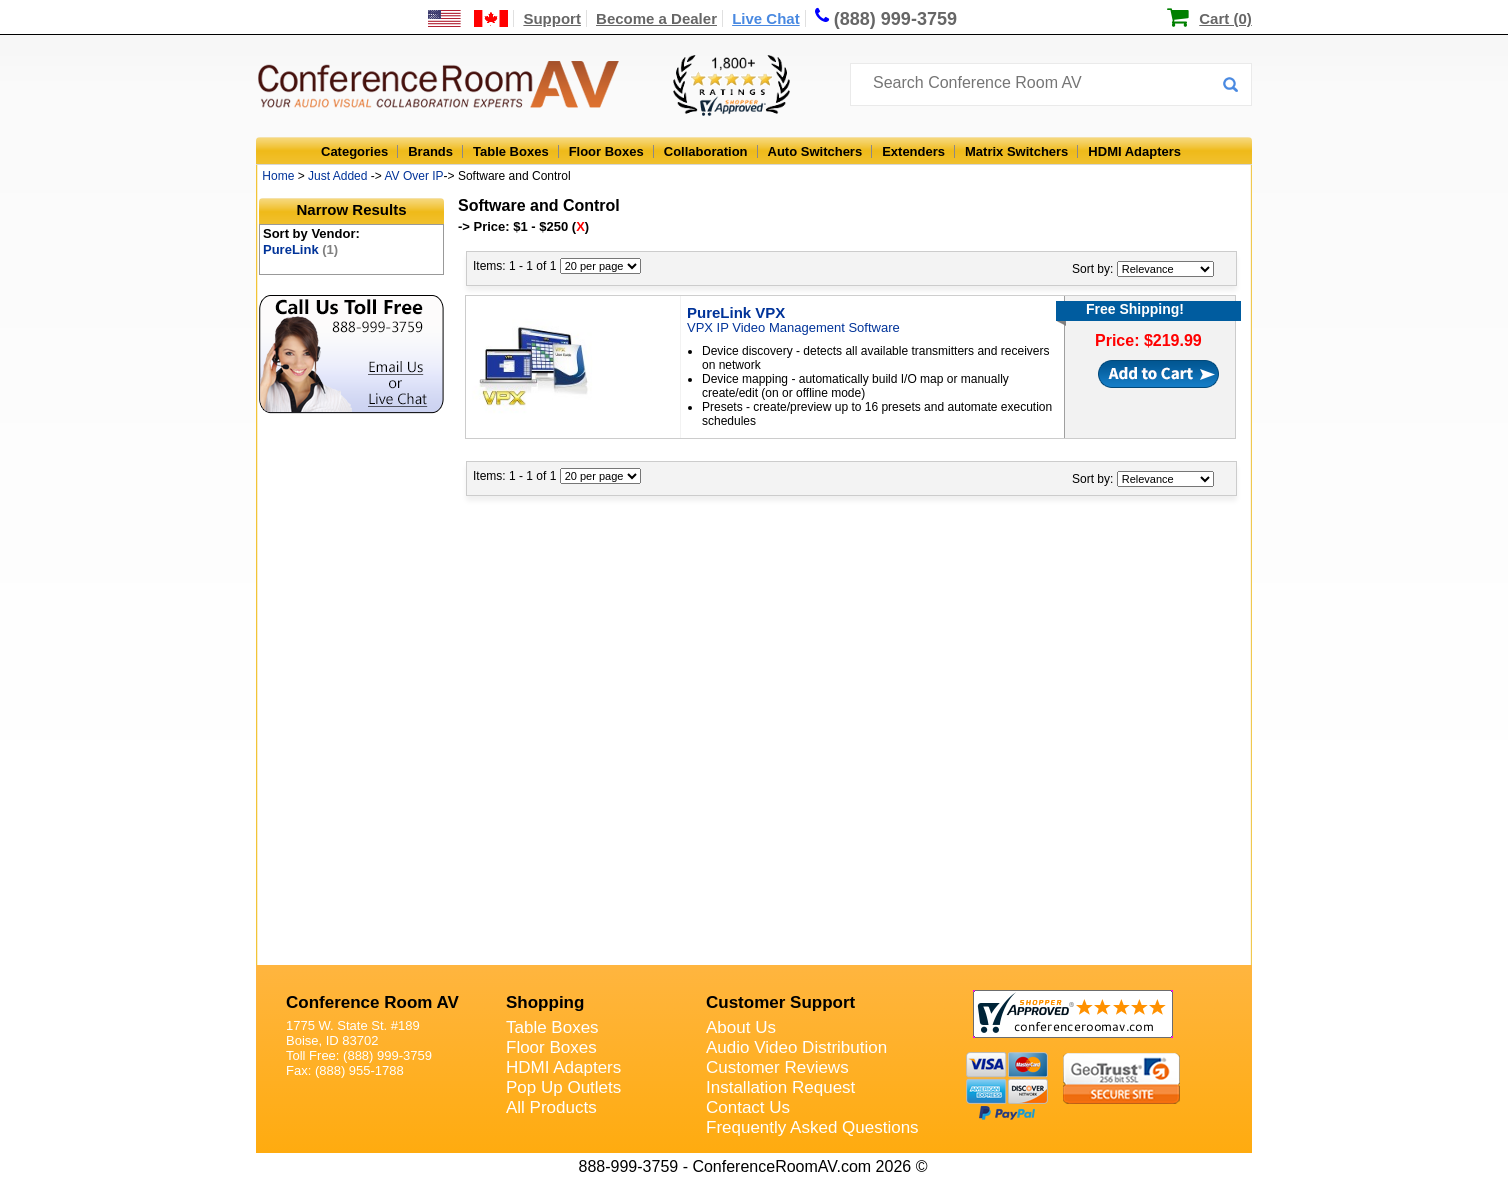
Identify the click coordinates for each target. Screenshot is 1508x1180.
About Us (741, 1027)
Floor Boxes (606, 151)
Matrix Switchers (1016, 151)
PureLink (300, 249)
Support (552, 18)
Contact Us (748, 1107)
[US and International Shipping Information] (468, 18)
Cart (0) (1225, 18)
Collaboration (706, 151)
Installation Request (780, 1087)
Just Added (337, 176)
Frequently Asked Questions (812, 1127)
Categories (354, 151)
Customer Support (780, 1002)
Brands (430, 151)
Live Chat (766, 18)
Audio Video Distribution (796, 1047)
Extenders (913, 151)
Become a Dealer (656, 18)
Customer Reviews (777, 1067)
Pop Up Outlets (563, 1087)
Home (278, 176)
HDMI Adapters (1134, 151)
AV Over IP (413, 176)
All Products (551, 1107)
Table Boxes (511, 151)
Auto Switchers (815, 151)
